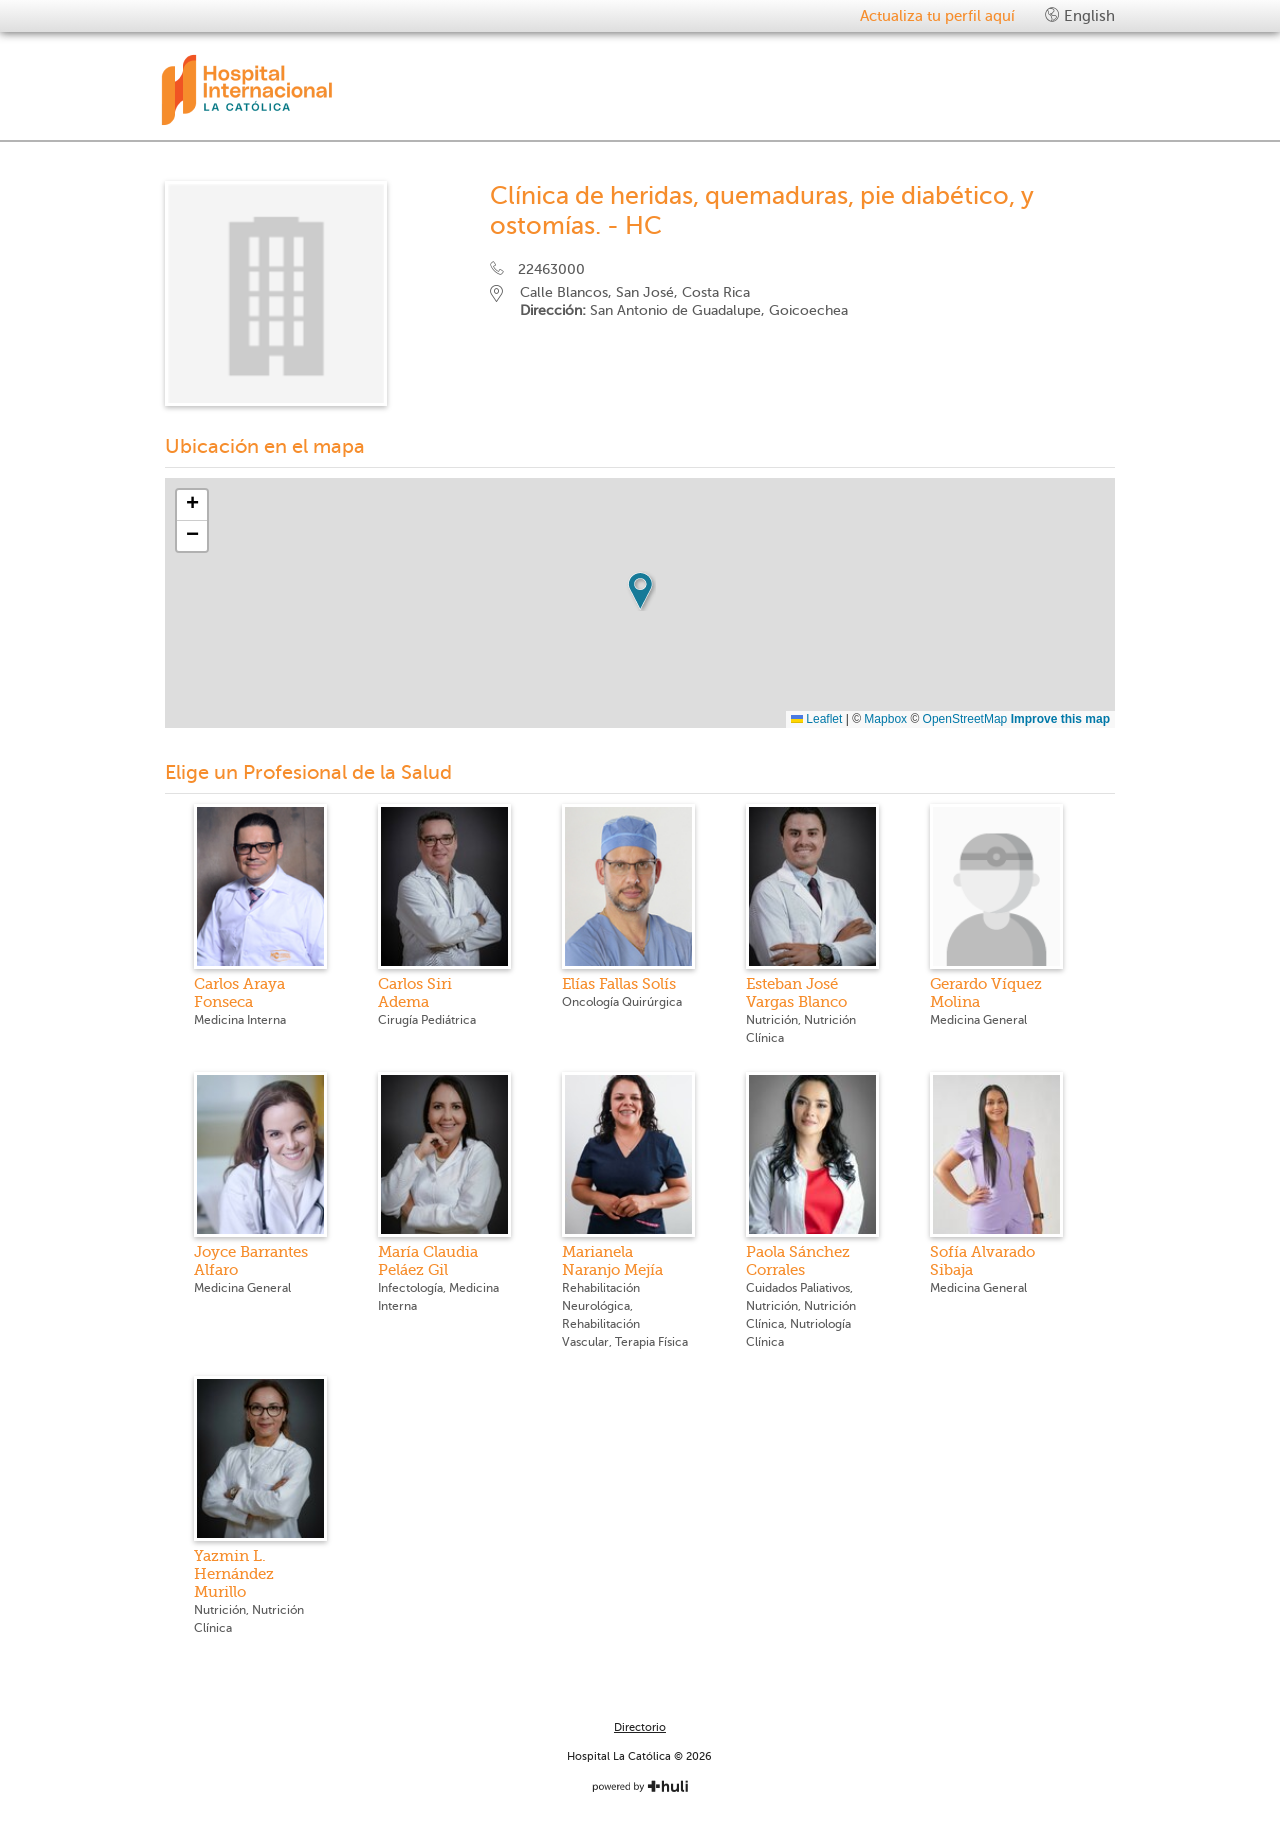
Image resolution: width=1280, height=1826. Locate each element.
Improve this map (1060, 719)
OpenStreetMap (965, 719)
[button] (640, 591)
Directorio (640, 1727)
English (1080, 15)
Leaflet (816, 719)
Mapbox (885, 719)
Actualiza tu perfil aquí (937, 16)
